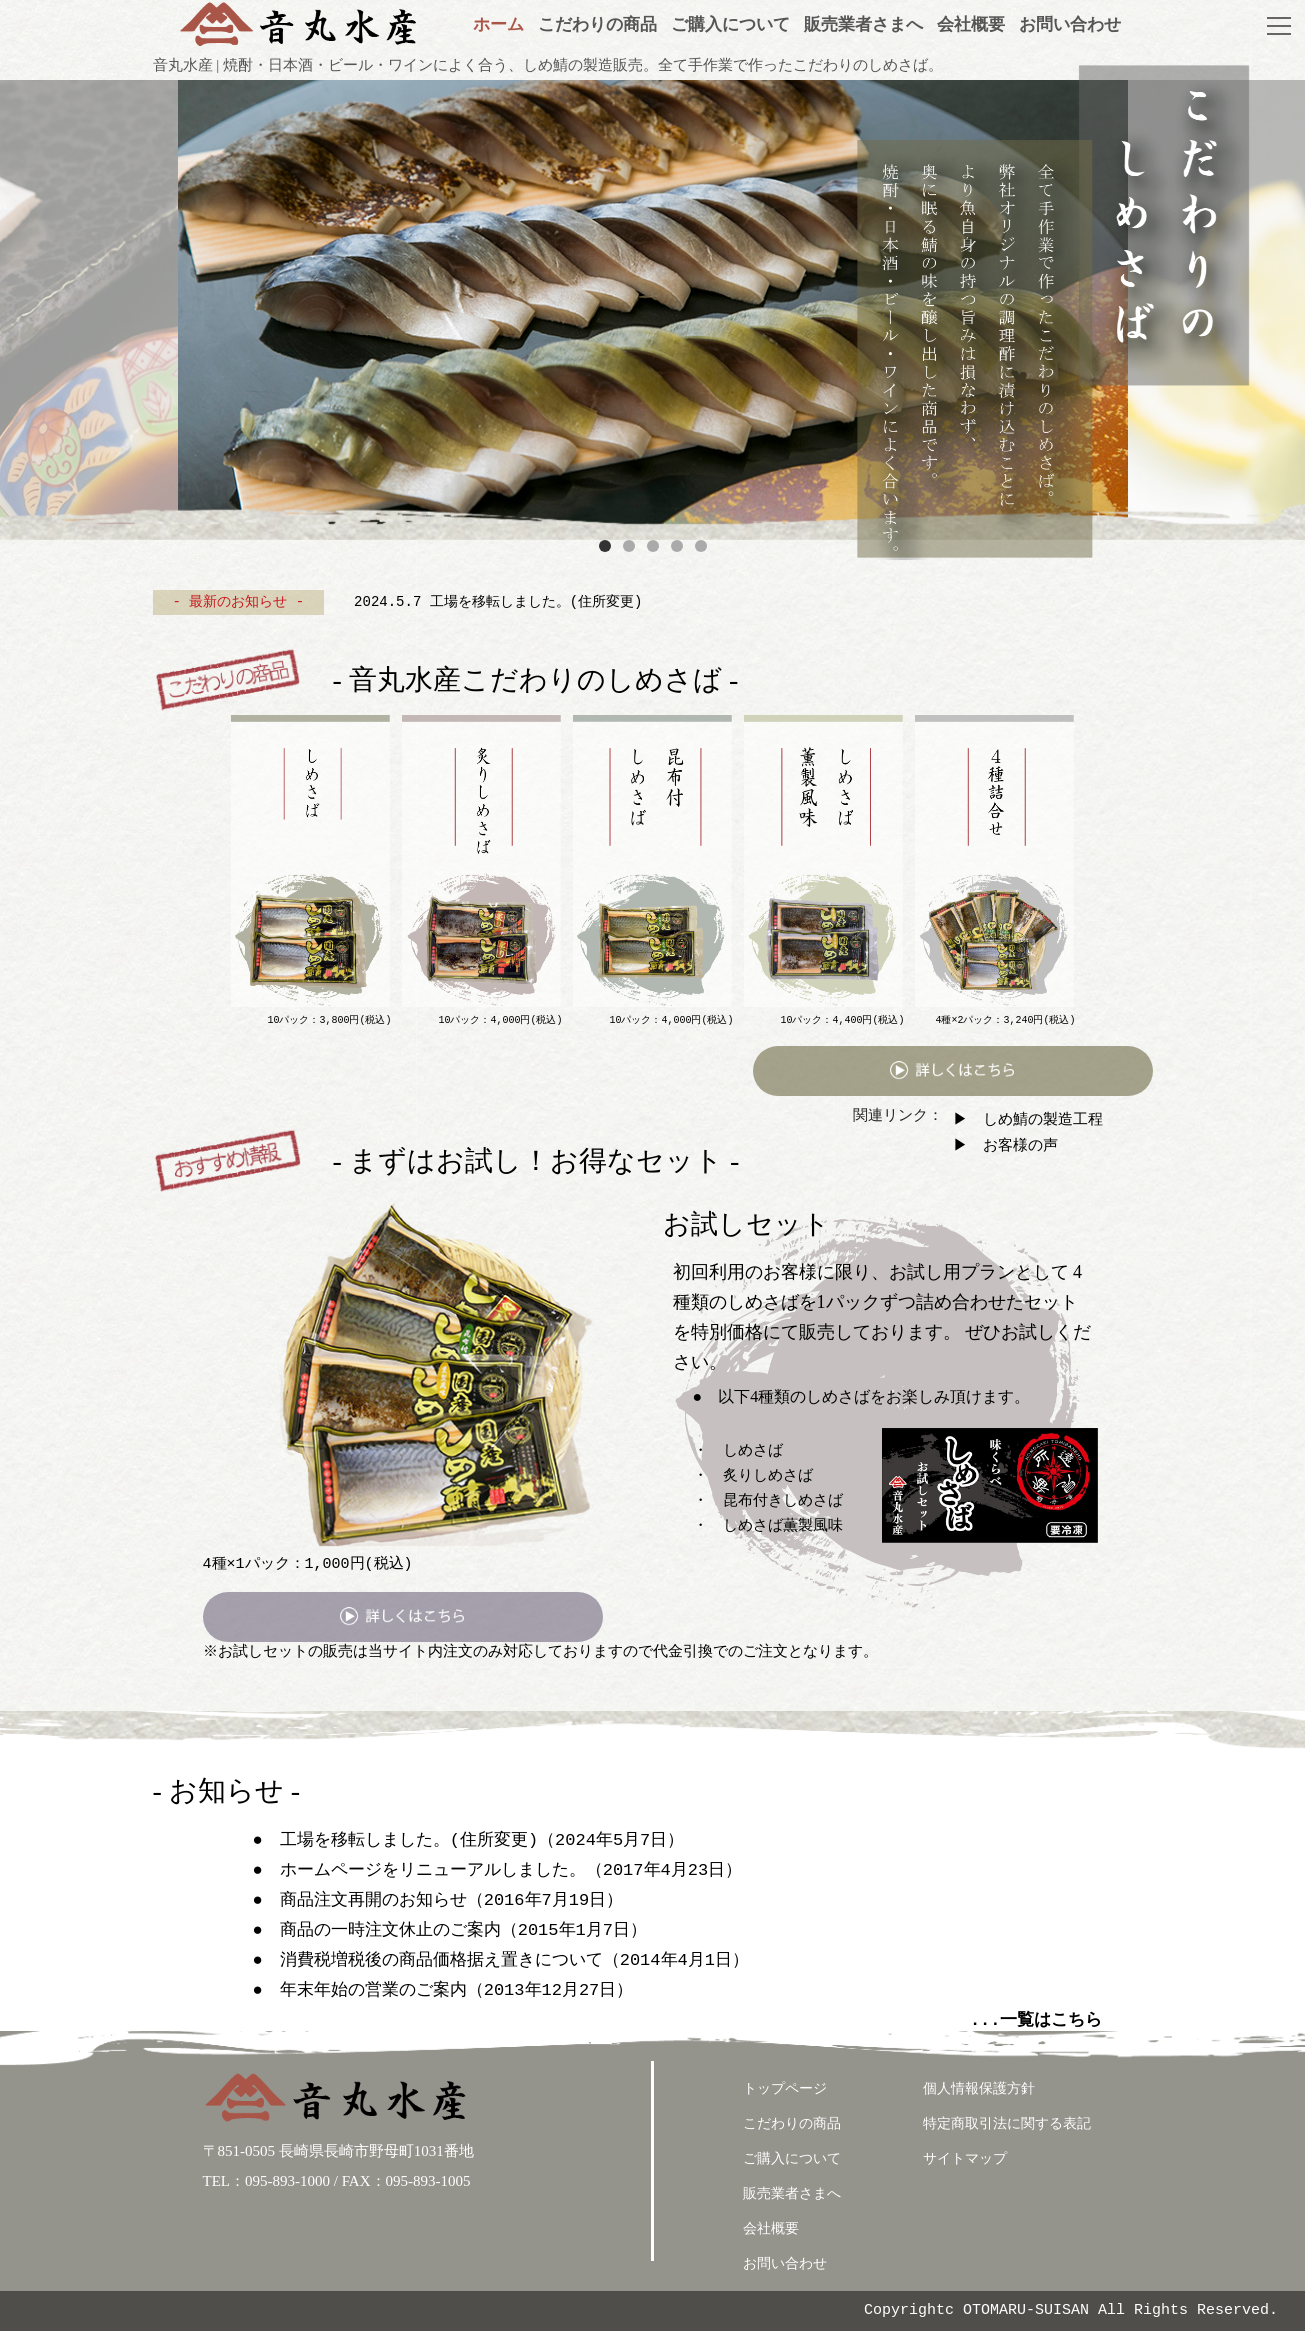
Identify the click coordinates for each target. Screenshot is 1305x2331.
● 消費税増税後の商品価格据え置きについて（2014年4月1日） (501, 1960)
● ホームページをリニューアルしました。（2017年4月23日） (498, 1870)
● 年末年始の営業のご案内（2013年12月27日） (443, 1990)
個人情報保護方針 (979, 2088)
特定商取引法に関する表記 (1007, 2123)
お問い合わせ (785, 2263)
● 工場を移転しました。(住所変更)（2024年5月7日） (469, 1840)
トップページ (785, 2088)
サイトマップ (965, 2158)
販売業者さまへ (792, 2193)
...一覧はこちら (1036, 2020)
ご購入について (792, 2158)
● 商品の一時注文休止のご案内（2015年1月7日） (450, 1930)
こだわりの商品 (792, 2123)
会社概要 (771, 2228)
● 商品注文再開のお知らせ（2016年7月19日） (438, 1900)
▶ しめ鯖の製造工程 (1028, 1119)
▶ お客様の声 (1005, 1145)
